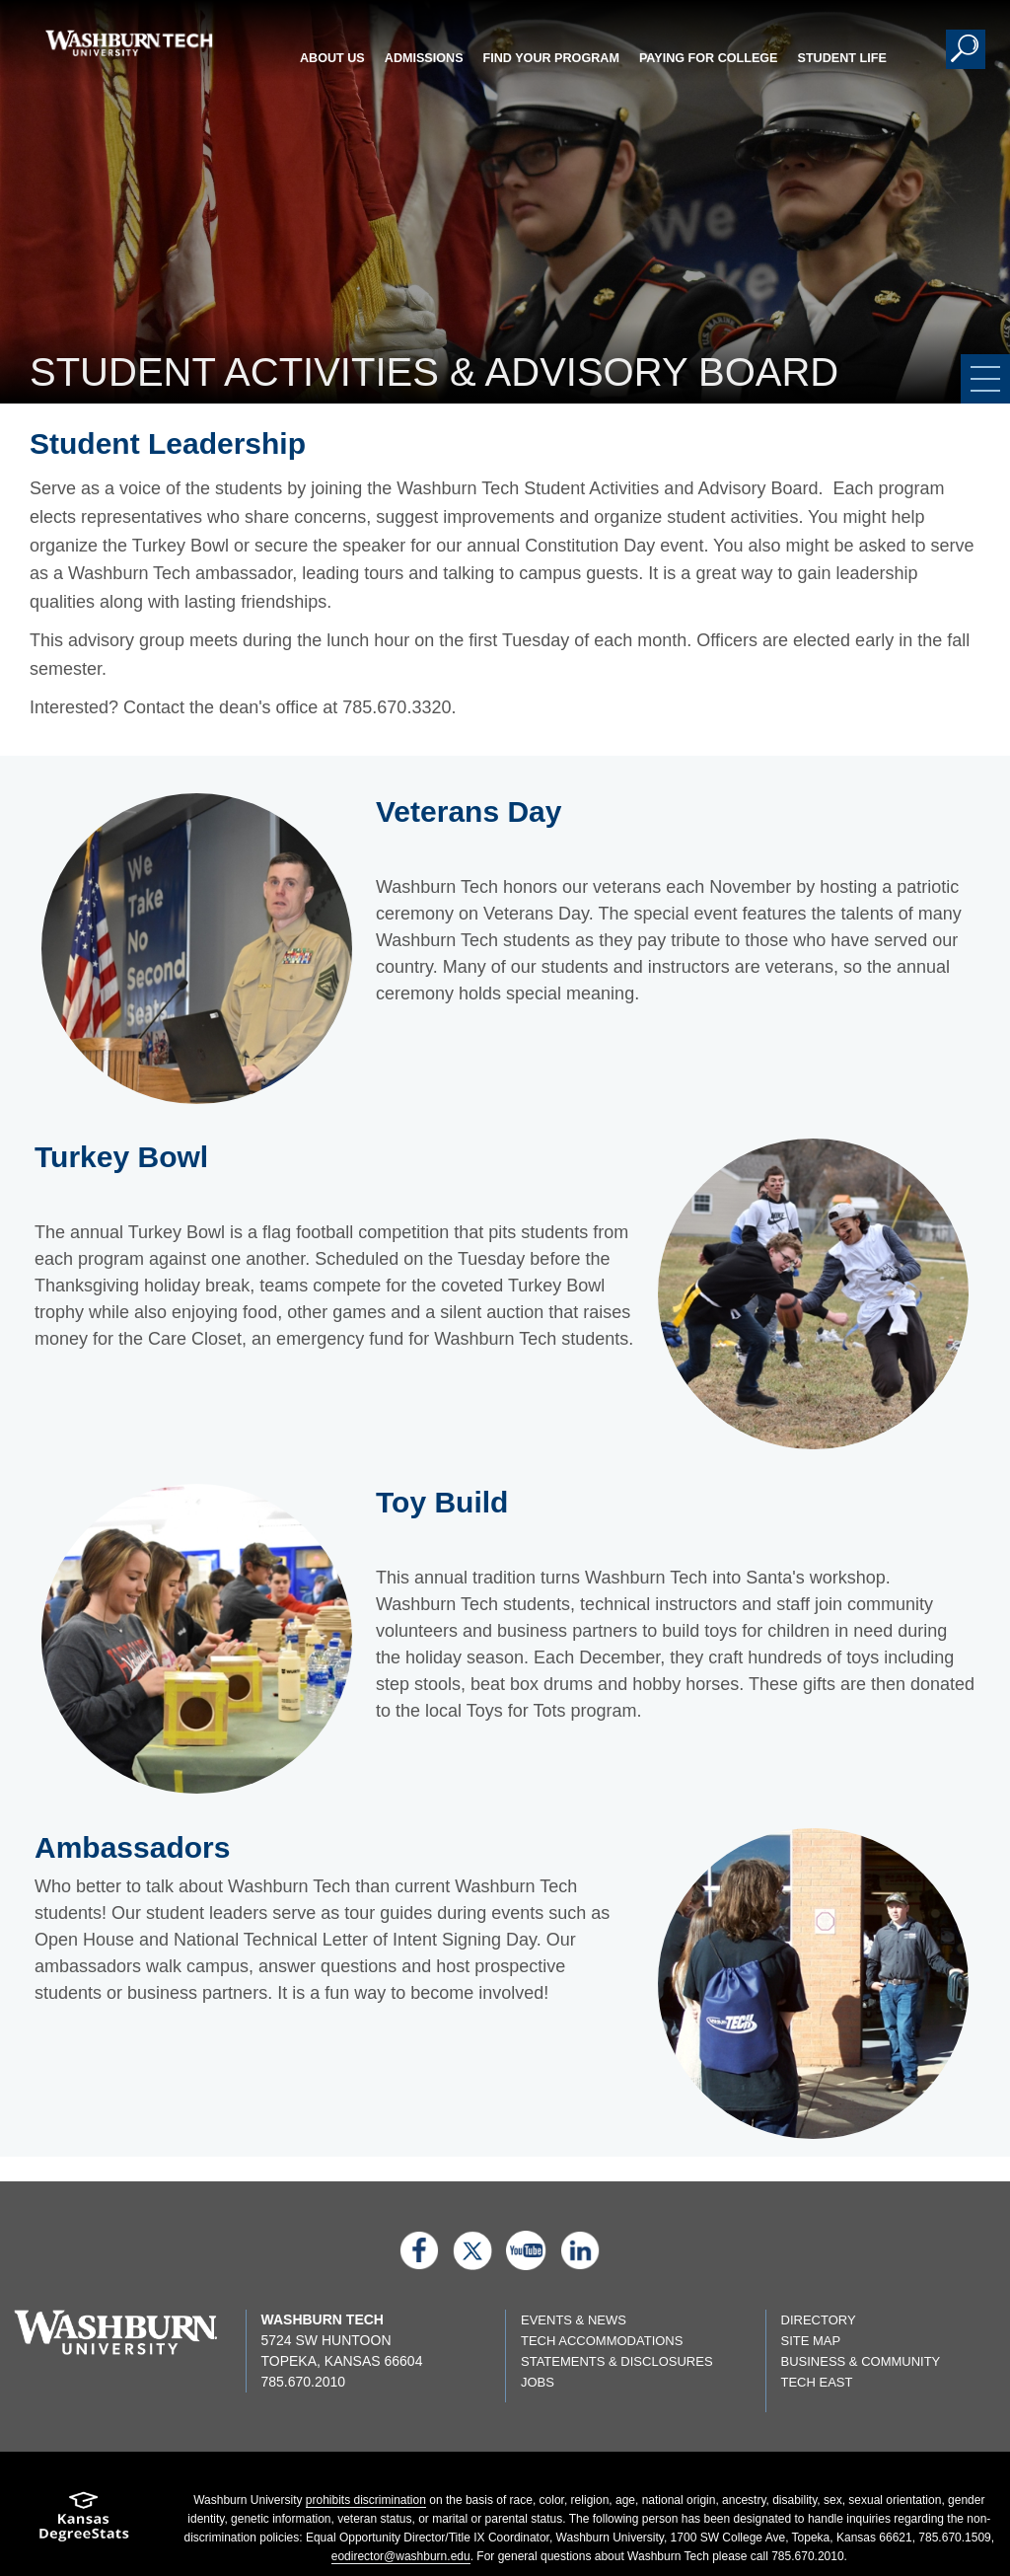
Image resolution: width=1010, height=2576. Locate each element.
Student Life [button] (842, 58)
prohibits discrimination (366, 2500)
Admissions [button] (424, 58)
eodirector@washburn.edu (400, 2556)
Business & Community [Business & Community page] (861, 2361)
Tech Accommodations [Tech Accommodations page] (602, 2340)
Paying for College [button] (708, 58)
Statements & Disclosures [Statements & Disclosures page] (617, 2361)
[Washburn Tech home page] (129, 43)
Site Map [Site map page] (811, 2340)
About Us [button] (332, 58)
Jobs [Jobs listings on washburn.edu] (537, 2382)
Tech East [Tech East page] (817, 2382)
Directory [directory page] (818, 2320)
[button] (965, 49)
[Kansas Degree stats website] (84, 2523)
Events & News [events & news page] (573, 2320)
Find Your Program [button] (551, 58)
